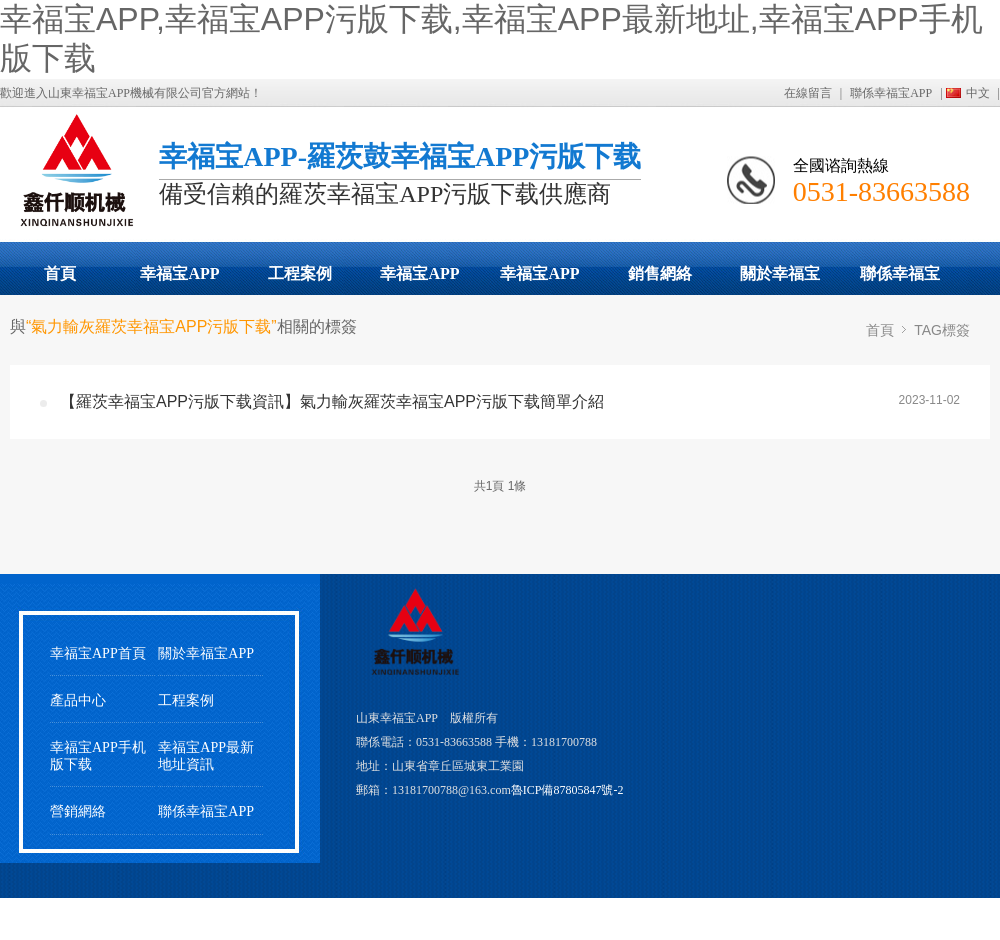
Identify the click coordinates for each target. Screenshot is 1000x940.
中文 (978, 93)
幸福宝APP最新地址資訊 (206, 756)
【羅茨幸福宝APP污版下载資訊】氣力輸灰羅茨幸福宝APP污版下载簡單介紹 (332, 401)
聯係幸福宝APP (891, 93)
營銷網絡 (78, 811)
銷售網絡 (660, 273)
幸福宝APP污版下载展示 (180, 280)
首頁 (60, 273)
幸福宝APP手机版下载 (540, 280)
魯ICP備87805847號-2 (567, 790)
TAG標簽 (942, 330)
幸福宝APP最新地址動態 (420, 280)
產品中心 (78, 700)
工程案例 (300, 273)
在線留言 (808, 93)
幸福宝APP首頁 (98, 653)
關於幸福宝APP (780, 280)
